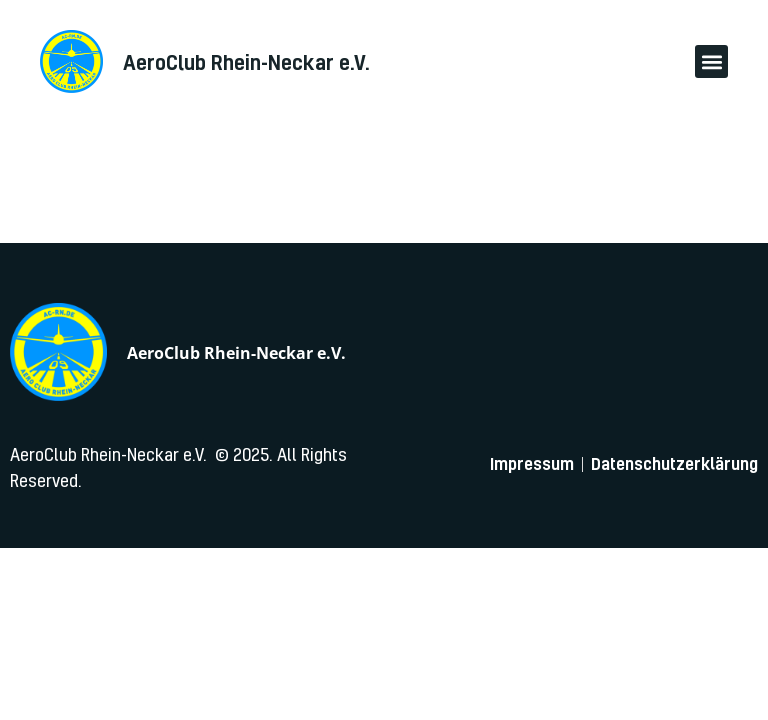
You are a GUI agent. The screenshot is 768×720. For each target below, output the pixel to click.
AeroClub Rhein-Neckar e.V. (236, 353)
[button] (711, 61)
